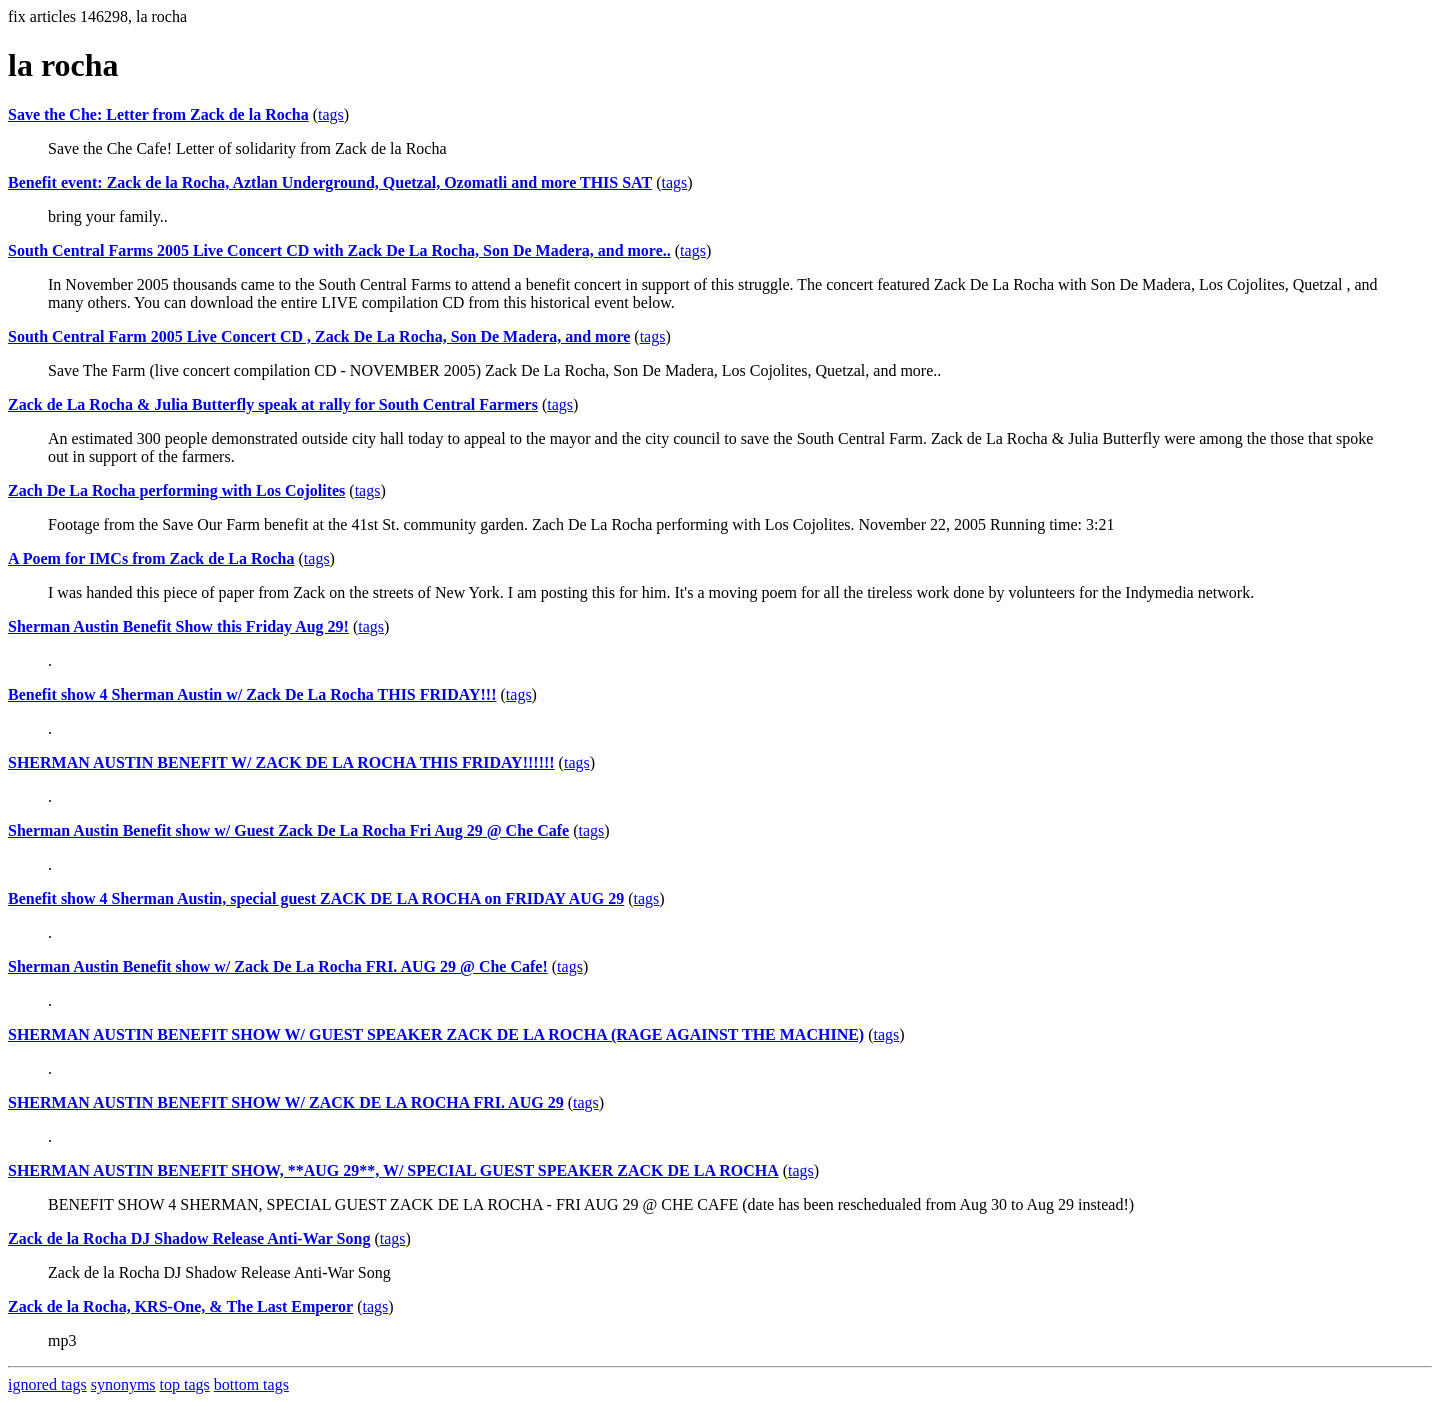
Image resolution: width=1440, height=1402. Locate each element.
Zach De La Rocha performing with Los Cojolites (176, 490)
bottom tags (251, 1384)
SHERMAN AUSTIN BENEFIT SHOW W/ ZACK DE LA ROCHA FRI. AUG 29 (286, 1102)
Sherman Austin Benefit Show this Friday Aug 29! (178, 626)
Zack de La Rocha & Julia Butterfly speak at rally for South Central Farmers (273, 404)
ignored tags (47, 1384)
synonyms (123, 1384)
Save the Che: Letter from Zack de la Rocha (158, 114)
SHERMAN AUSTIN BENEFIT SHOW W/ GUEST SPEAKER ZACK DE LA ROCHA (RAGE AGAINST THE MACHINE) (436, 1034)
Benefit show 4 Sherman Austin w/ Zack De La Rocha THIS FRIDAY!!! (252, 694)
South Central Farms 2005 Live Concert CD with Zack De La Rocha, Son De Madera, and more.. (339, 250)
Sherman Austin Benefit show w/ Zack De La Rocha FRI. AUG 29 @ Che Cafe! (278, 966)
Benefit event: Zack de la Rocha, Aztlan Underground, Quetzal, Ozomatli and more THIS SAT (330, 182)
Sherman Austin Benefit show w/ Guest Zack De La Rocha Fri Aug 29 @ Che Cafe (288, 830)
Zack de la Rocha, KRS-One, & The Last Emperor (180, 1306)
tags (331, 114)
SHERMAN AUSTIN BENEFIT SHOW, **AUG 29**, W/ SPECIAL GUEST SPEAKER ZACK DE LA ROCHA (393, 1170)
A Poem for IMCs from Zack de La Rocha (151, 558)
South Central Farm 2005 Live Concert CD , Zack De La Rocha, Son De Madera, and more (319, 336)
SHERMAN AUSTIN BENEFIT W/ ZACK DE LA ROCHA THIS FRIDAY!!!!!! (281, 762)
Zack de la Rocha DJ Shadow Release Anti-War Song (189, 1238)
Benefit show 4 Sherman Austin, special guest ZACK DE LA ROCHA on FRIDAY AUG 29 (316, 898)
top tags (185, 1384)
